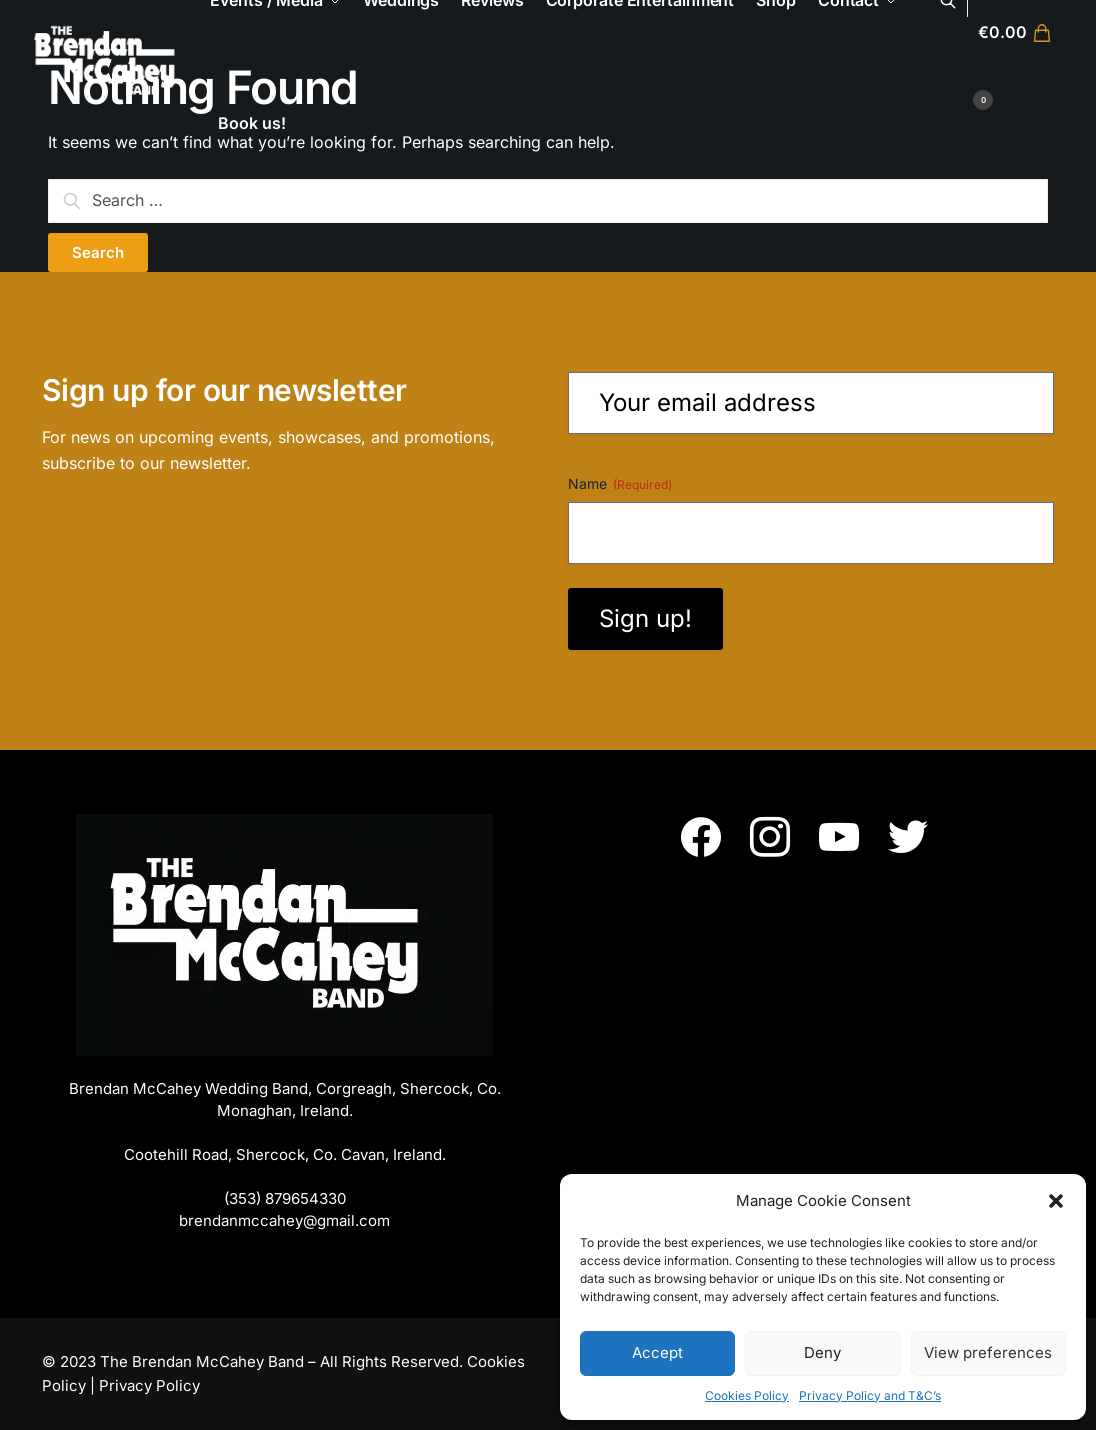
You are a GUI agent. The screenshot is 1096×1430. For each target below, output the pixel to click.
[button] (1056, 1201)
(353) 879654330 (285, 1198)
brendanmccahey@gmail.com (284, 1220)
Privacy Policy (149, 1385)
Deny (822, 1352)
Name (620, 484)
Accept (657, 1352)
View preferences (988, 1352)
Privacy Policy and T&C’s (870, 1395)
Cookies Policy (747, 1395)
